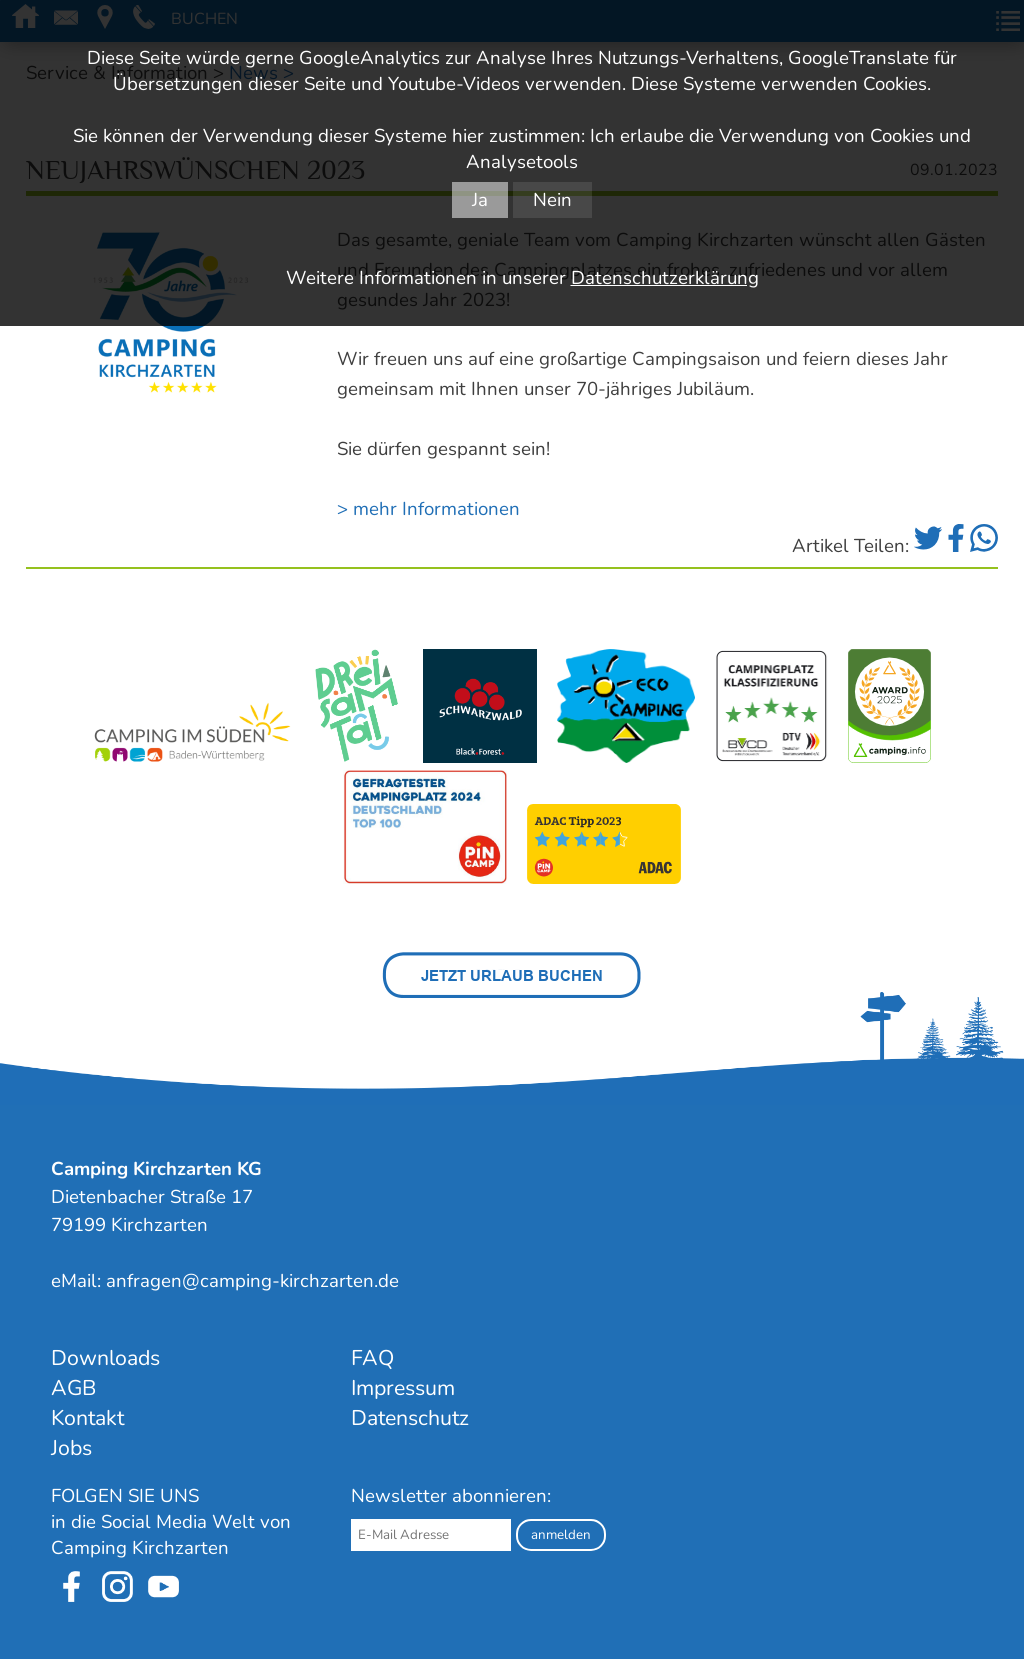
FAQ (372, 1358)
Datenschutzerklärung (665, 278)
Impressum (403, 1388)
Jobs (71, 1448)
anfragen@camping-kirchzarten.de (252, 1281)
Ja (480, 200)
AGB (73, 1388)
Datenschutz (410, 1418)
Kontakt (87, 1418)
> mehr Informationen (428, 509)
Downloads (105, 1358)
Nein (552, 200)
